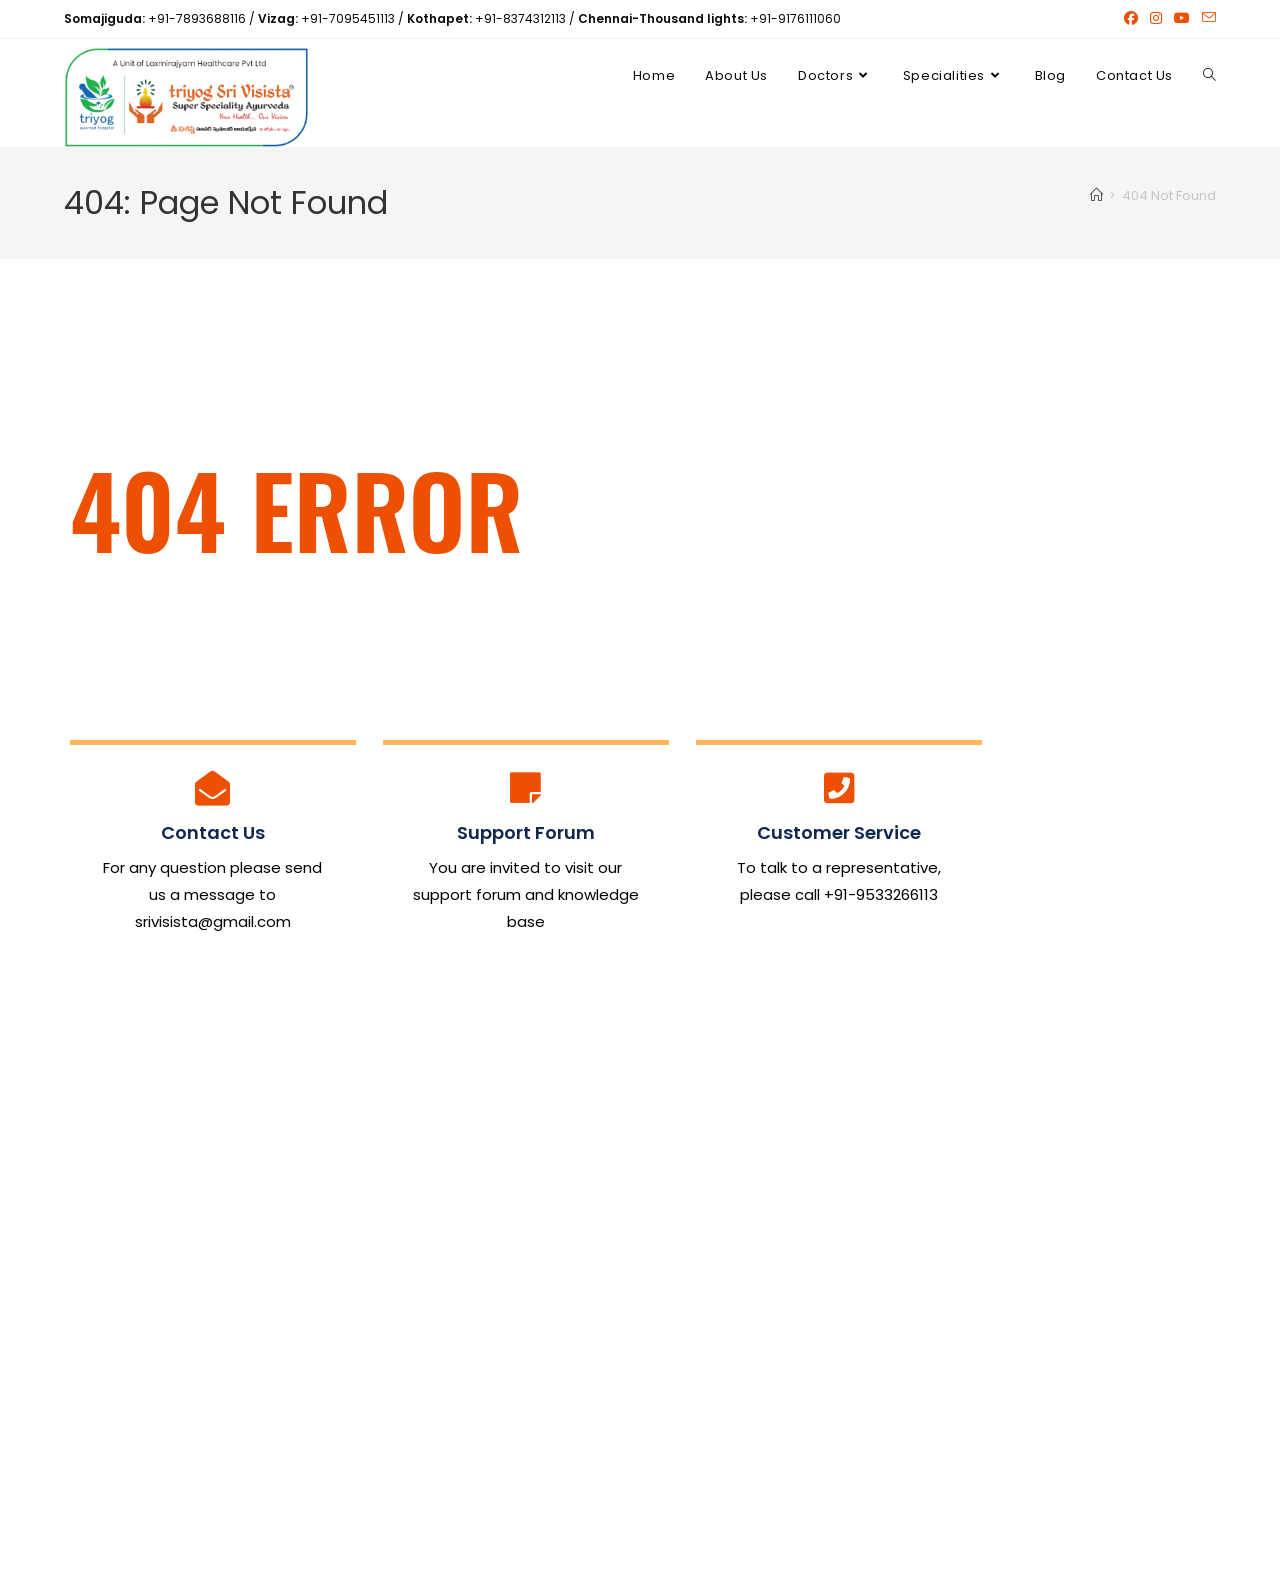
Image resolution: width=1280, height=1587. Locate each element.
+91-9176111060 (795, 18)
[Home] (1096, 198)
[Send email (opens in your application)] (1206, 19)
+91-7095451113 (348, 18)
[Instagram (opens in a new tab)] (1156, 19)
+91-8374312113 (520, 18)
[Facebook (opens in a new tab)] (1131, 19)
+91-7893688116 (197, 18)
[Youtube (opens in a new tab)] (1182, 19)
